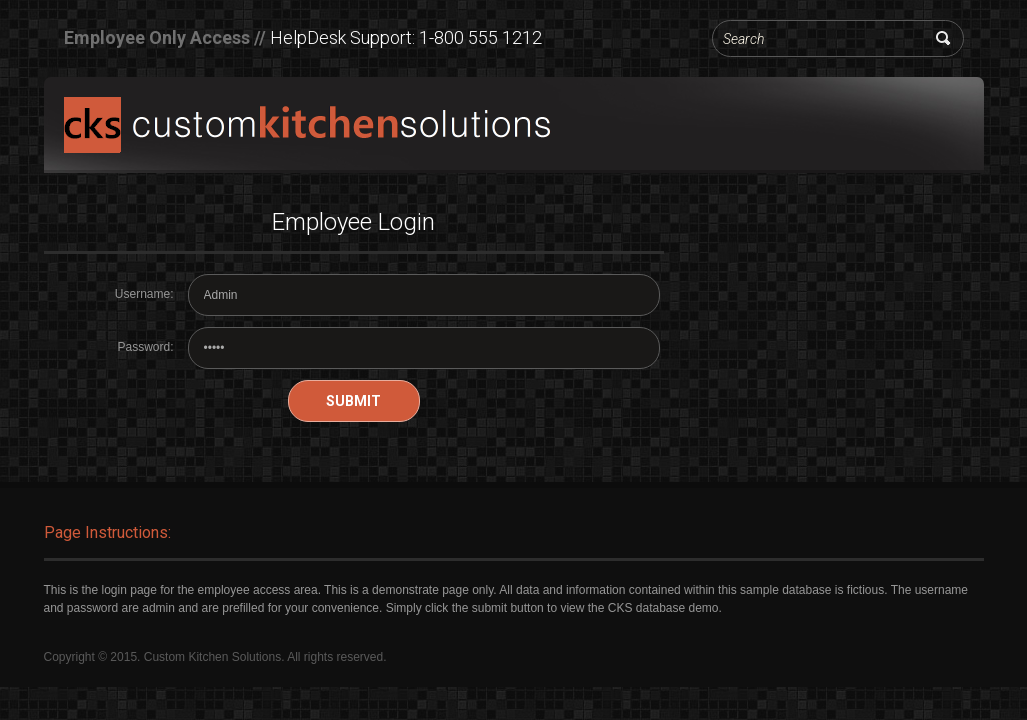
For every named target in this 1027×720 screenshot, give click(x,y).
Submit (353, 401)
